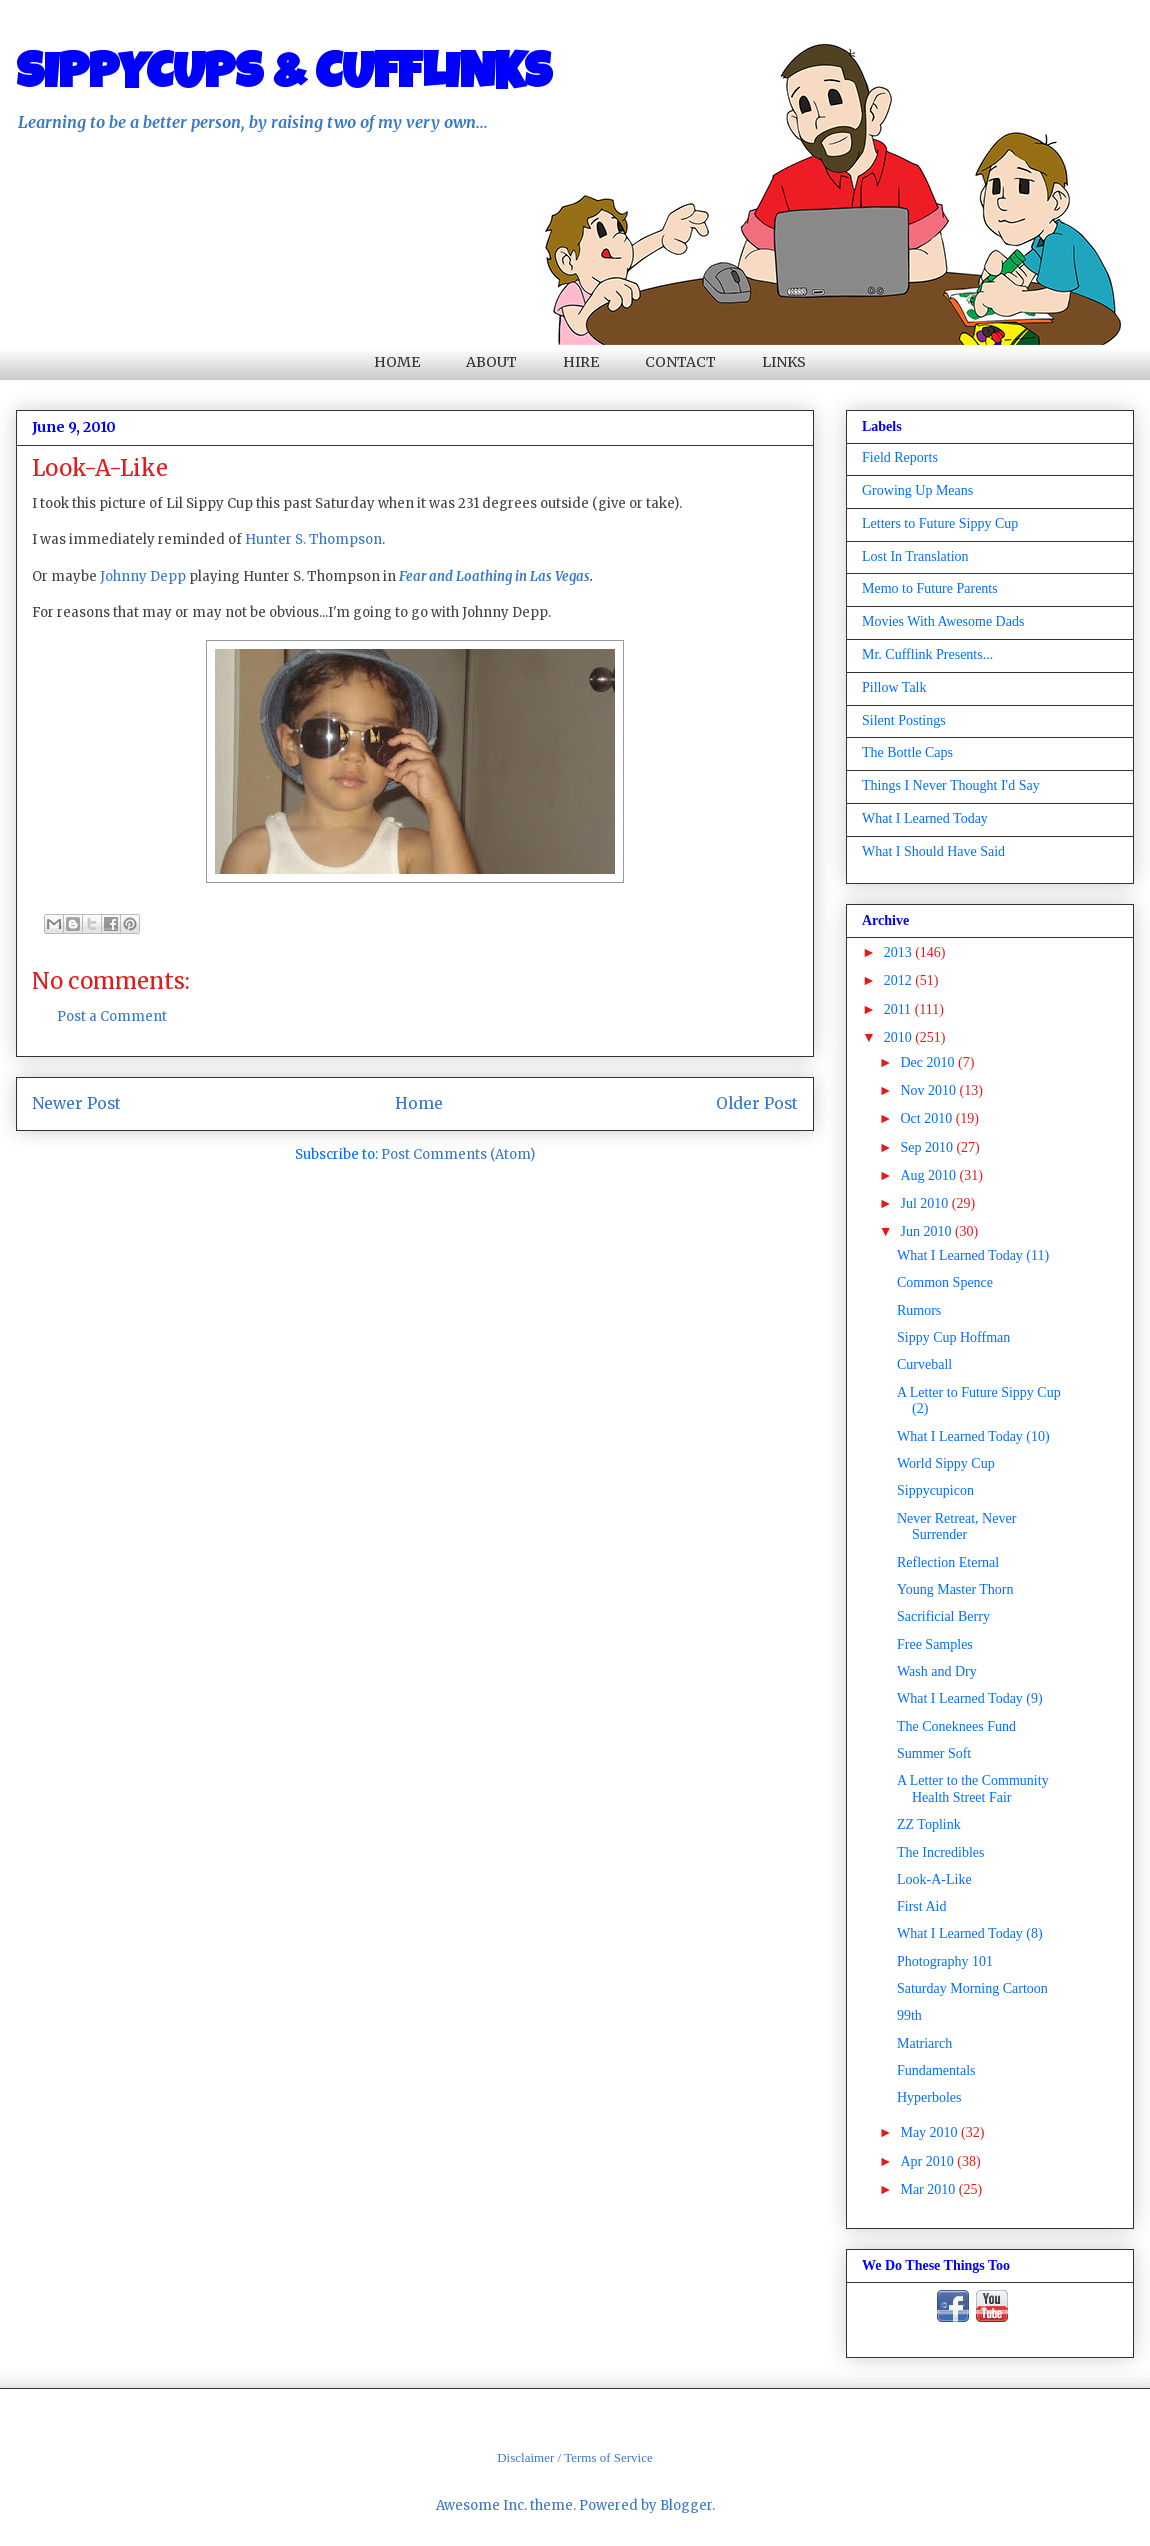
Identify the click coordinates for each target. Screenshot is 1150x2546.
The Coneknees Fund (956, 1726)
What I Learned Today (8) (970, 1933)
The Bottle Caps (907, 752)
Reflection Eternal (948, 1562)
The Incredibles (940, 1852)
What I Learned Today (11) (973, 1255)
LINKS (784, 362)
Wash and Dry (937, 1671)
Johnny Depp (143, 576)
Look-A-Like (934, 1879)
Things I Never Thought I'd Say (951, 785)
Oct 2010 (927, 1118)
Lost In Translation (915, 556)
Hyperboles (929, 2097)
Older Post (757, 1103)
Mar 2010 (929, 2189)
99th (909, 2015)
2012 (900, 980)
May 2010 (930, 2132)
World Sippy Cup (946, 1463)
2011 (899, 1009)
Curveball (924, 1364)
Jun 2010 (927, 1231)
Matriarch (924, 2043)
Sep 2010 (928, 1147)
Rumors (919, 1310)
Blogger (686, 2505)
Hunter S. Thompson (313, 539)
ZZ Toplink (929, 1824)
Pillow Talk (894, 687)
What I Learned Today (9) (970, 1698)
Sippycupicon (935, 1490)
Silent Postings (904, 720)
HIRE (581, 362)
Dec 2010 (929, 1062)
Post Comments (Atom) (458, 1154)
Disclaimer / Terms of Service (575, 2457)
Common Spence (945, 1282)
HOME (397, 362)
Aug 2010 (929, 1175)
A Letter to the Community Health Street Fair (973, 1789)
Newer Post (76, 1103)
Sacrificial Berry (943, 1616)
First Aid (921, 1906)
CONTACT (680, 362)
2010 (900, 1037)
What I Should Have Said (933, 851)
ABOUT (491, 362)
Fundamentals (936, 2070)
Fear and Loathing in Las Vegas (494, 576)
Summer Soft (934, 1753)
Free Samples (935, 1644)
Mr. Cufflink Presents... (927, 654)
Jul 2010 (925, 1203)
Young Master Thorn (955, 1589)
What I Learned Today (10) (973, 1436)
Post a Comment (112, 1016)
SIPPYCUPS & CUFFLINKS (284, 77)
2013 (900, 952)
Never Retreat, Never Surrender (956, 1527)
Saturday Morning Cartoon (972, 1988)
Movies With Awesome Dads (943, 621)
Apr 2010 (928, 2161)
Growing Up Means (917, 490)
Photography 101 (945, 1961)
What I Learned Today (925, 818)
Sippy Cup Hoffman (953, 1337)
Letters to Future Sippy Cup (940, 523)
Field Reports (900, 457)
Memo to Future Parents (930, 588)
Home (419, 1103)
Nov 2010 (929, 1090)
